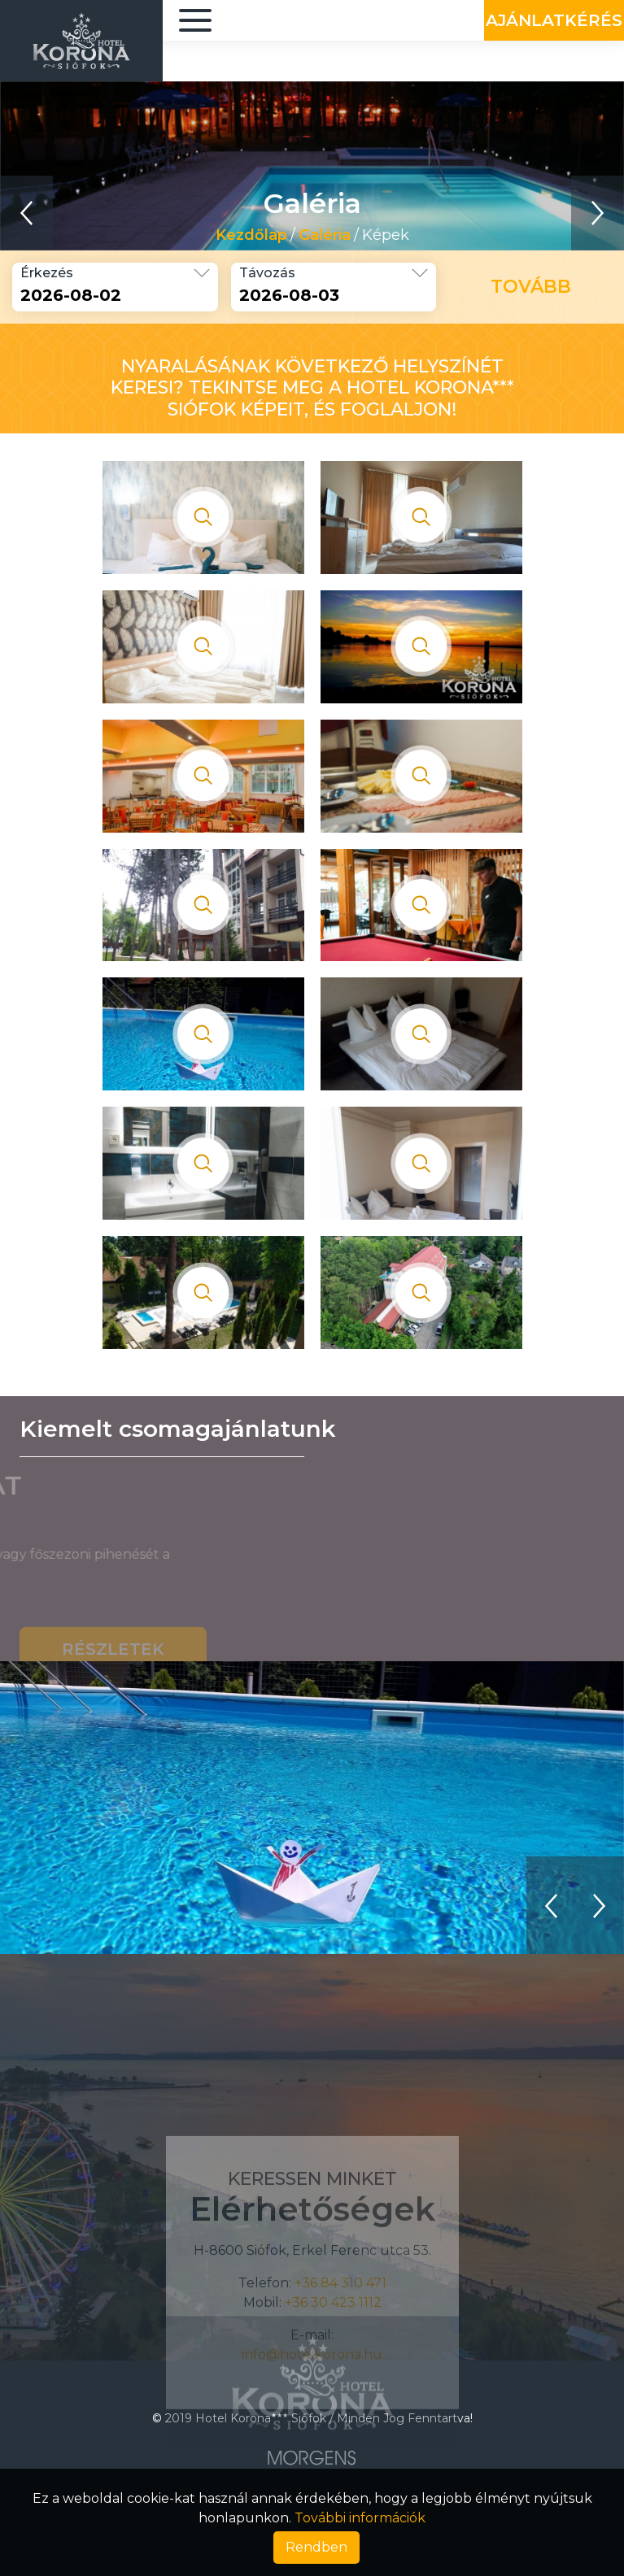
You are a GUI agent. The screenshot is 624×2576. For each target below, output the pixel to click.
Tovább (531, 287)
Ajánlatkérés (554, 20)
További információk (360, 2518)
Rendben (316, 2547)
